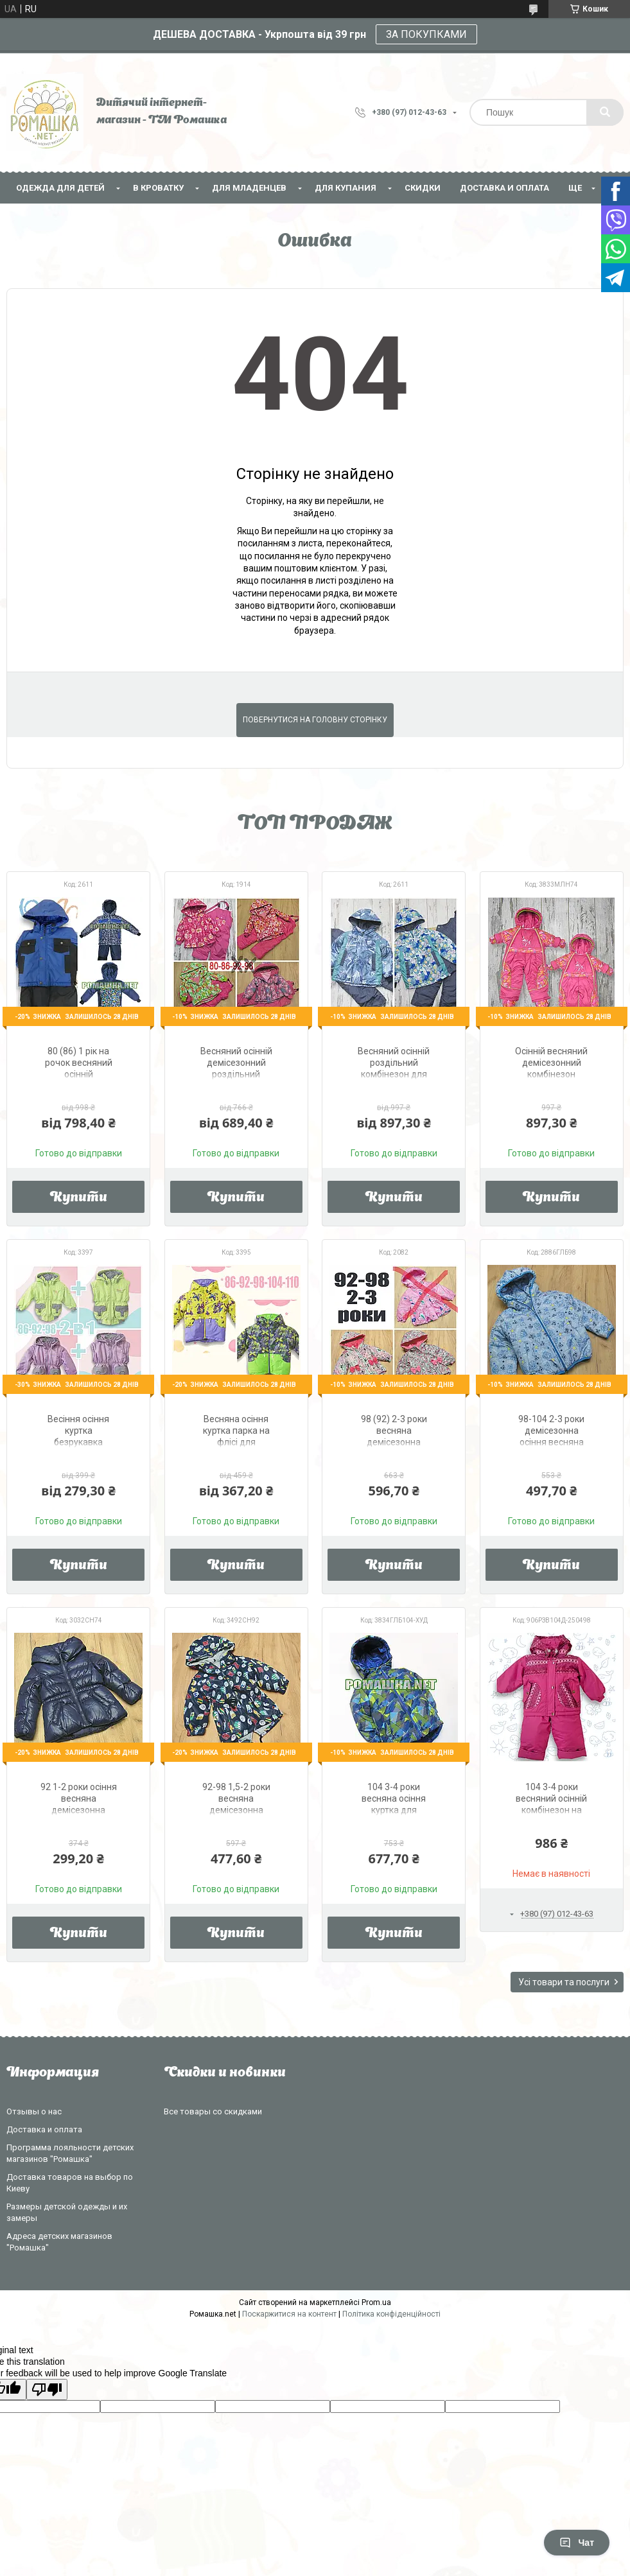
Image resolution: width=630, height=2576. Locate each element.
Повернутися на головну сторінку (315, 719)
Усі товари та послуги (563, 1982)
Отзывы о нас (34, 2111)
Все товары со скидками (213, 2111)
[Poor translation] (46, 2389)
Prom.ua (376, 2302)
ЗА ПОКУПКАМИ (426, 34)
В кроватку (158, 188)
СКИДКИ (423, 188)
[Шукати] (605, 112)
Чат (576, 2542)
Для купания (345, 188)
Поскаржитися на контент (289, 2314)
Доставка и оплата (504, 188)
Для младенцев (249, 188)
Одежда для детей (60, 188)
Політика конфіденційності (391, 2314)
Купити (78, 1198)
